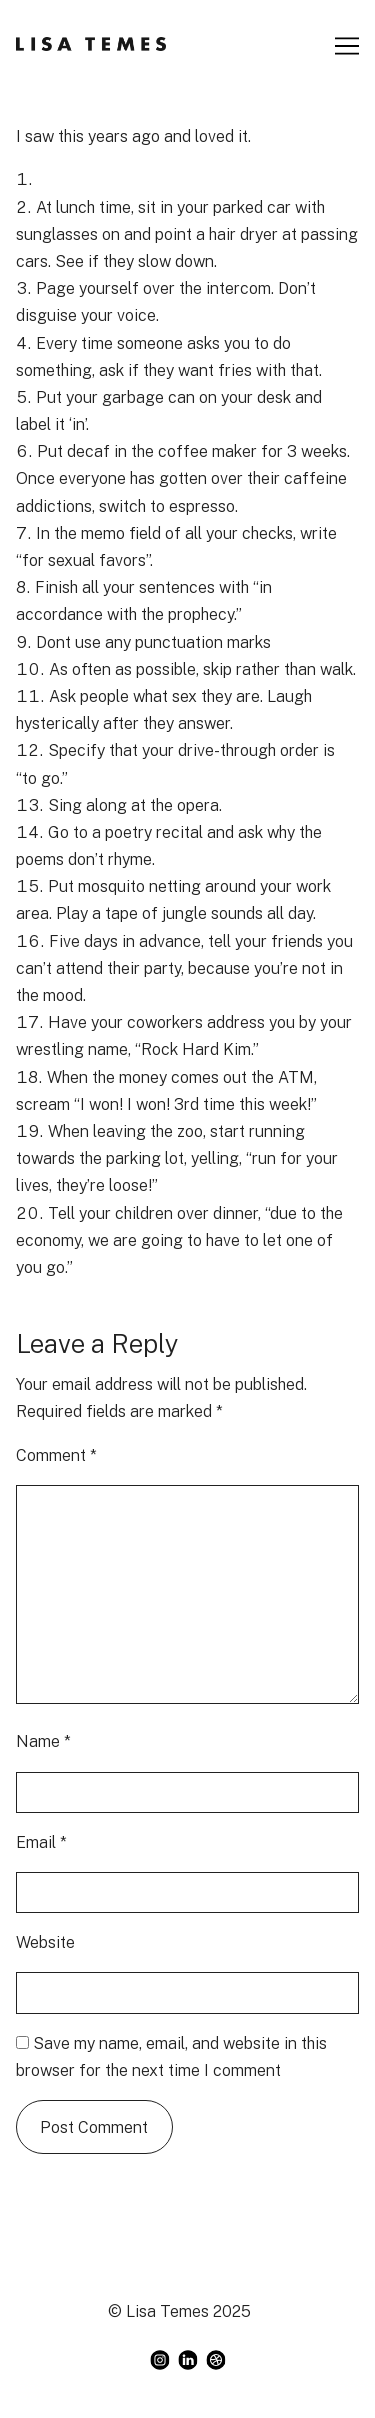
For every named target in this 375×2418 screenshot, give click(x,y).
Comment (56, 1455)
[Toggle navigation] (347, 46)
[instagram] (160, 2360)
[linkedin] (188, 2360)
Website (45, 1942)
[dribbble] (216, 2360)
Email (41, 1842)
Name (43, 1741)
